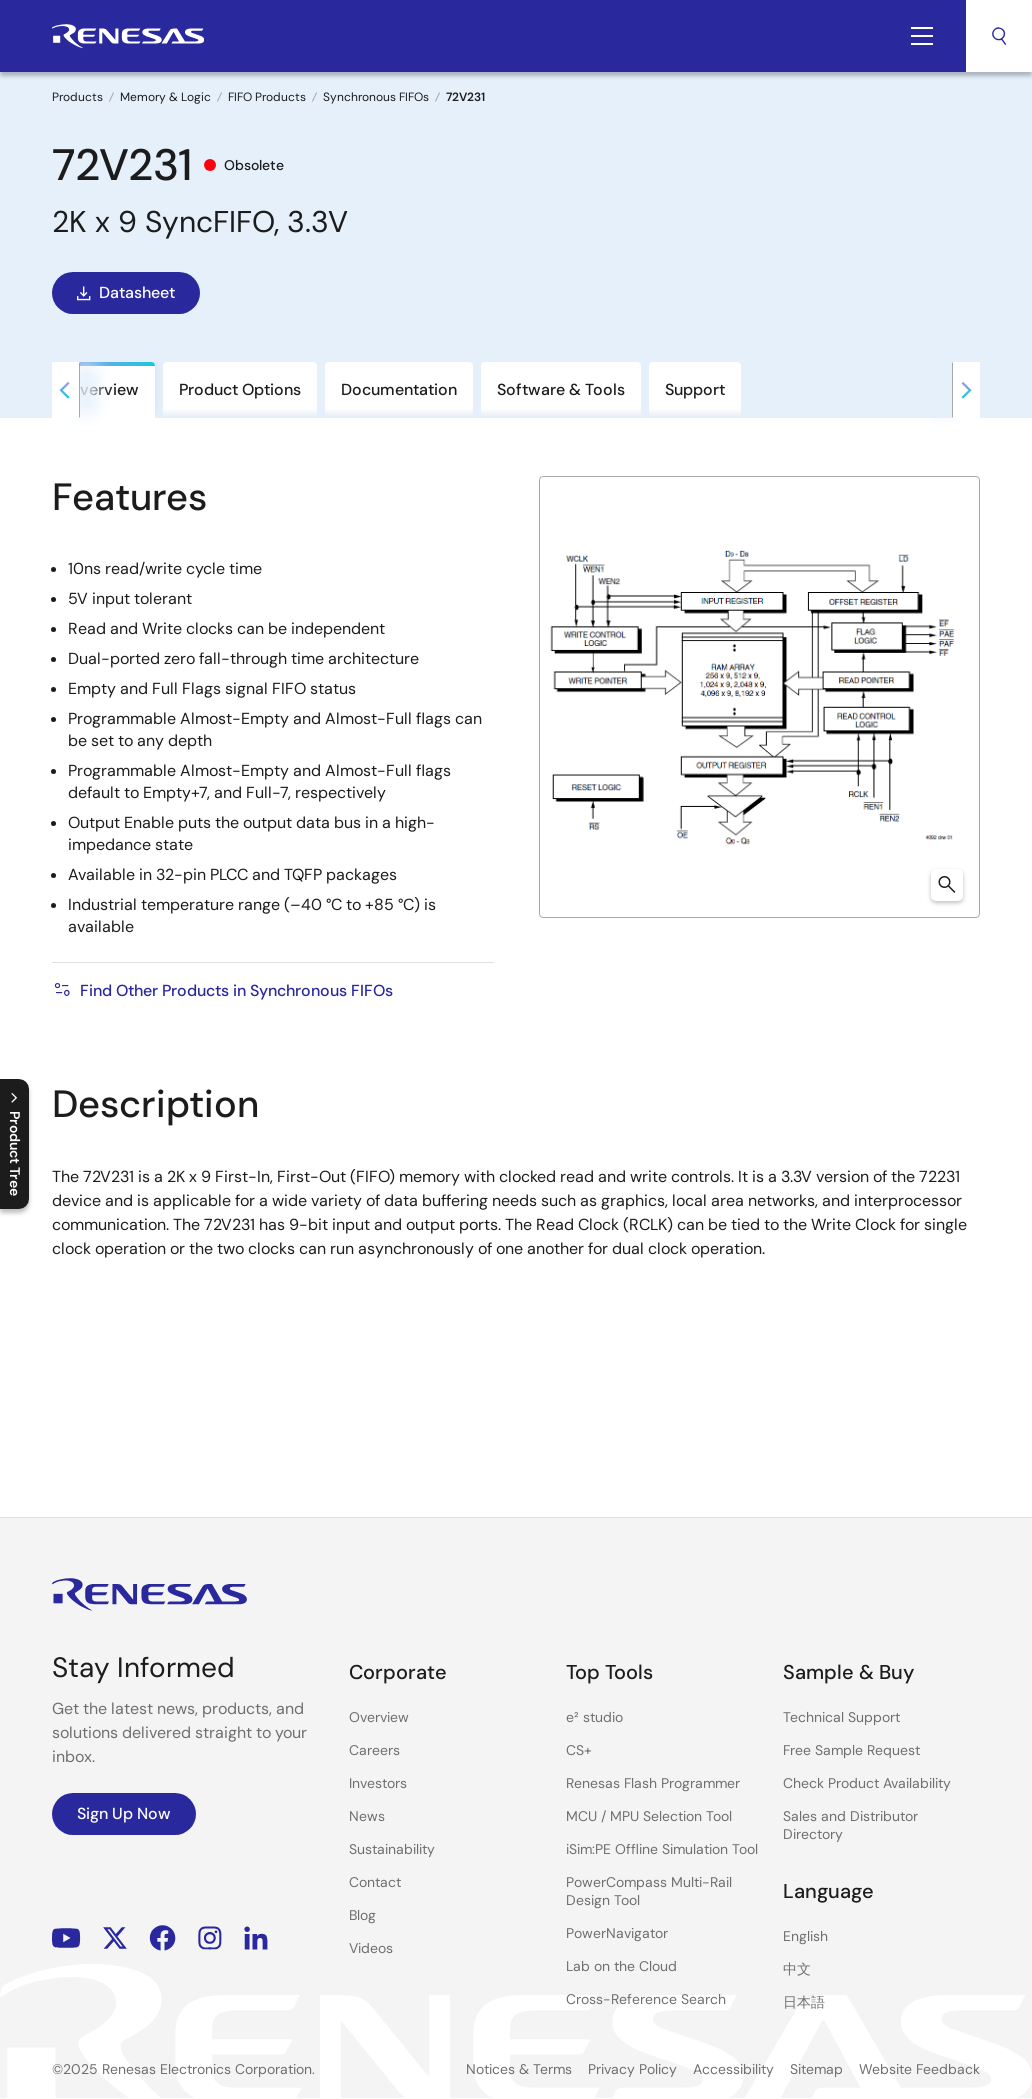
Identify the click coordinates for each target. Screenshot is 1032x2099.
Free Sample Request (851, 1750)
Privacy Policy (632, 2069)
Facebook (162, 1938)
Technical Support (841, 1717)
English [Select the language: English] (805, 1936)
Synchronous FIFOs (376, 97)
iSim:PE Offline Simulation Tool (662, 1849)
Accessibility (733, 2069)
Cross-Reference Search (646, 1999)
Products (77, 97)
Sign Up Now (124, 1813)
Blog (362, 1915)
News (367, 1816)
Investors (378, 1783)
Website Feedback (919, 2069)
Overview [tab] (103, 389)
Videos (371, 1948)
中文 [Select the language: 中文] (797, 1969)
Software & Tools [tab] (561, 389)
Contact (375, 1882)
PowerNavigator (617, 1933)
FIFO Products (267, 97)
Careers (374, 1750)
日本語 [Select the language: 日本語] (804, 2002)
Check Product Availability (867, 1783)
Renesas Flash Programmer (653, 1783)
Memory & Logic (165, 97)
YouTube (66, 1938)
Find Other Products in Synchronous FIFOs (222, 990)
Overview (379, 1717)
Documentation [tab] (399, 389)
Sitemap (816, 2069)
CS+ (579, 1750)
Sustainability (392, 1849)
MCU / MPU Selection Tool (649, 1816)
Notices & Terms (519, 2069)
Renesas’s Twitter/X (115, 1938)
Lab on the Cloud (621, 1966)
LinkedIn (256, 1938)
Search (999, 36)
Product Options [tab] (240, 389)
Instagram (210, 1938)
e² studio (594, 1717)
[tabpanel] (516, 948)
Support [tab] (695, 389)
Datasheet (124, 293)
